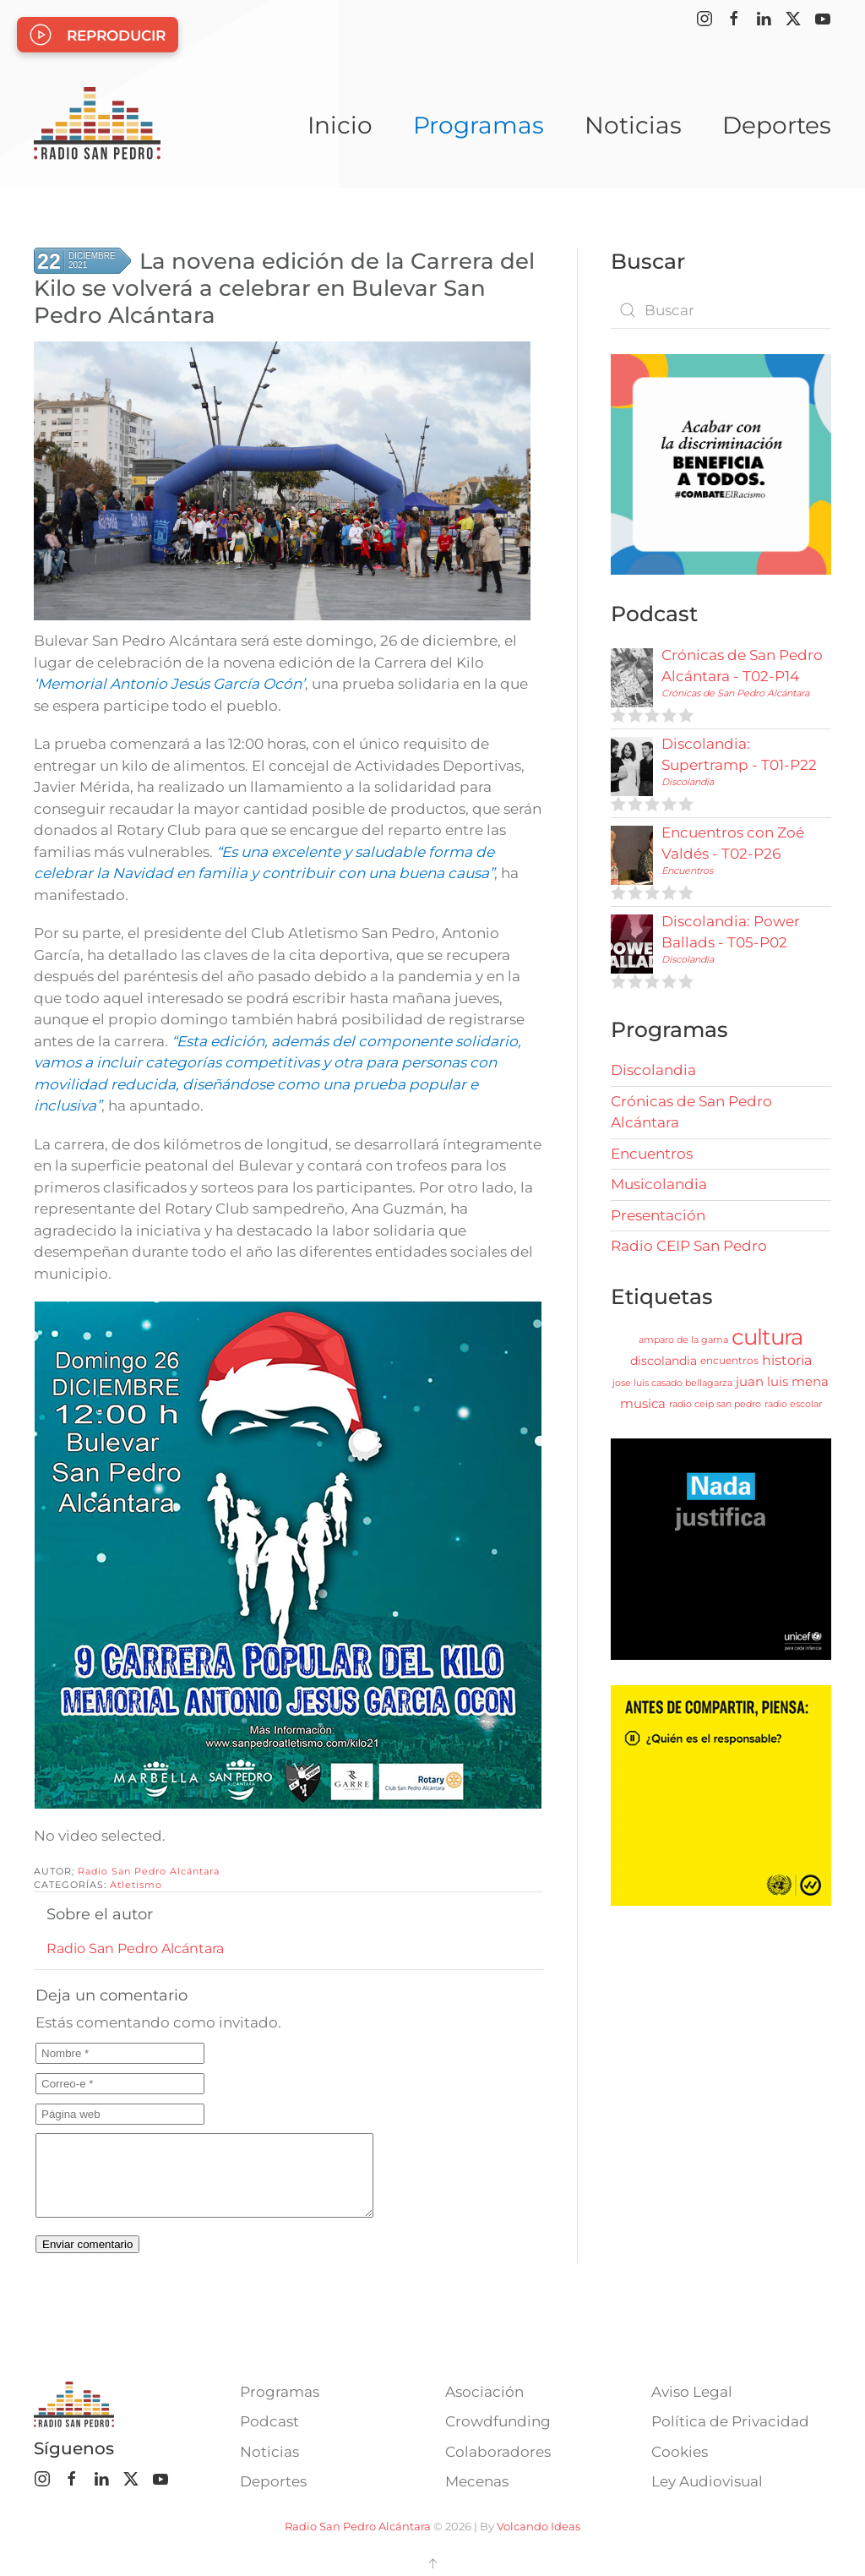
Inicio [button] (340, 125)
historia (787, 1360)
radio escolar (793, 1404)
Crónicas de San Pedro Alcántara (735, 693)
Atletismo (136, 1885)
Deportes (776, 125)
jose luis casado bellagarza (672, 1383)
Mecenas (477, 2481)
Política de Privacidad (730, 2421)
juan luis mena (782, 1381)
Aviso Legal (691, 2391)
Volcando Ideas (538, 2526)
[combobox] (721, 310)
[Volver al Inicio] (97, 125)
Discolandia (687, 782)
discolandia (663, 1360)
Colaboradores (498, 2451)
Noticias (633, 125)
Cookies (679, 2451)
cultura (767, 1337)
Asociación (484, 2391)
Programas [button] (478, 125)
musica (643, 1403)
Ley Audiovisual (707, 2481)
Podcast (269, 2421)
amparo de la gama (683, 1339)
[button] (432, 2563)
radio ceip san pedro (715, 1404)
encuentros (729, 1360)
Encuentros (687, 870)
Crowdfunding (498, 2421)
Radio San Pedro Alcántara (149, 1871)
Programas (279, 2391)
